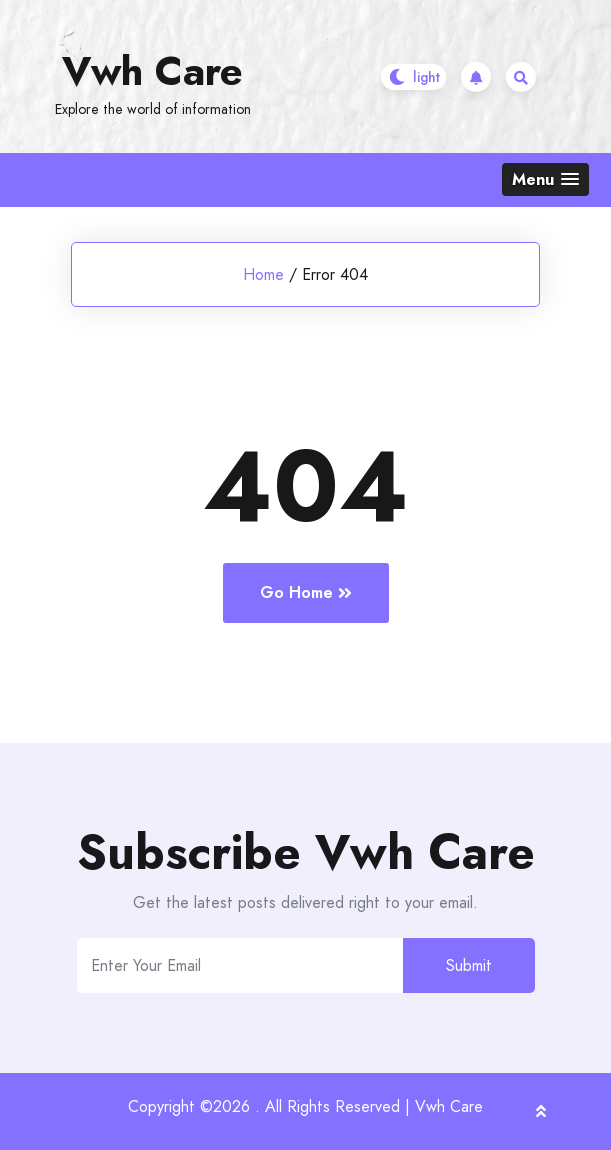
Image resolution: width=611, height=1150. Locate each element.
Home (263, 274)
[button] (545, 179)
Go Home (306, 592)
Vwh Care (152, 71)
